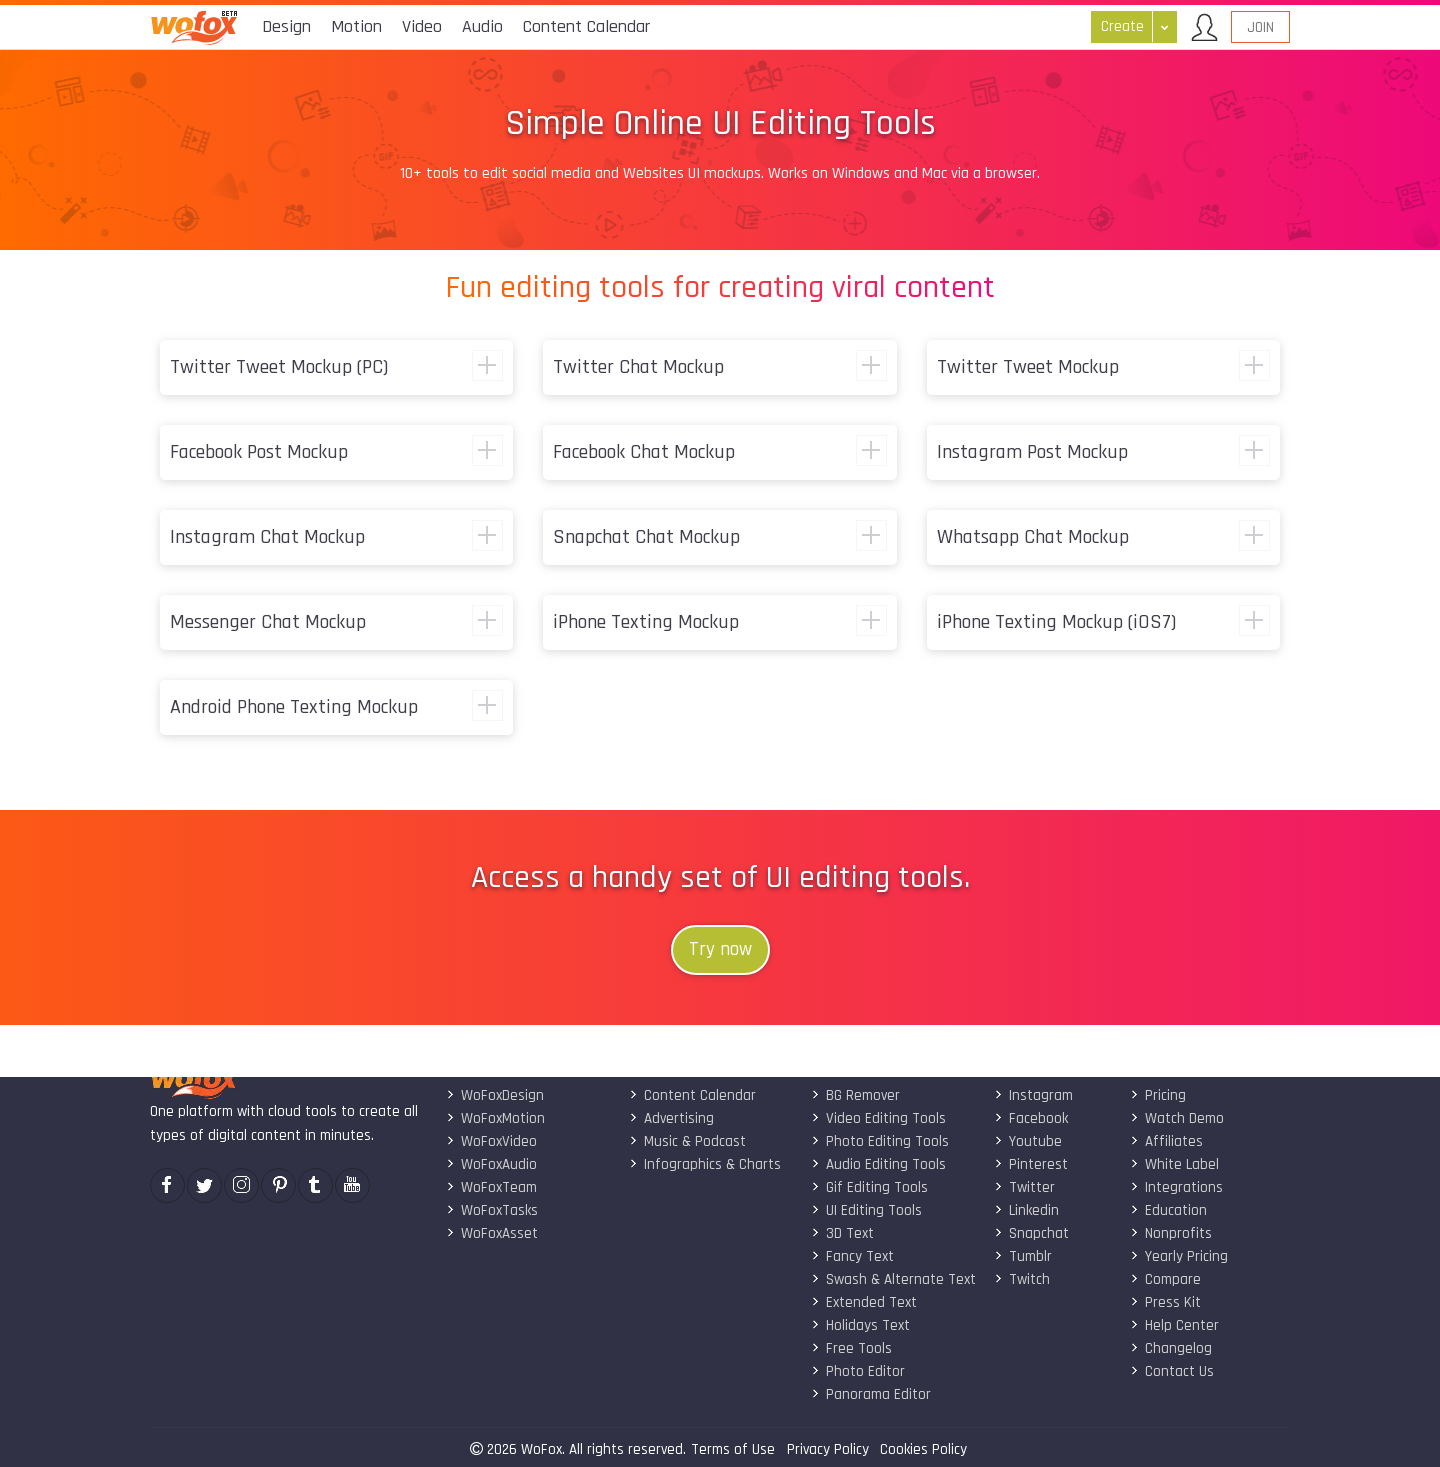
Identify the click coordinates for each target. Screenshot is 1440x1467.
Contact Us (1172, 1371)
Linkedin (1026, 1210)
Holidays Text (860, 1325)
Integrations (1176, 1187)
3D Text (842, 1233)
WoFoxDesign (495, 1095)
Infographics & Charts (705, 1164)
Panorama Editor (871, 1394)
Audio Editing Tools (878, 1164)
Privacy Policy (828, 1449)
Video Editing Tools (878, 1118)
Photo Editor (858, 1371)
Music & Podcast (687, 1141)
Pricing (1158, 1095)
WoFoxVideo (491, 1141)
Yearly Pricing (1179, 1256)
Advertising (671, 1118)
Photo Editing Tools (880, 1141)
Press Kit (1165, 1302)
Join (1260, 27)
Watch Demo (1177, 1118)
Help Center (1174, 1325)
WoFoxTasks (492, 1210)
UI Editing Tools (866, 1210)
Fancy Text (852, 1256)
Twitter (1024, 1187)
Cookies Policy (923, 1449)
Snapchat (1031, 1233)
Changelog (1171, 1348)
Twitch (1022, 1279)
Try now (720, 949)
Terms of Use (733, 1449)
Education (1168, 1210)
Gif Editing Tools (869, 1187)
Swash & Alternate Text (893, 1279)
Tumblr (1023, 1256)
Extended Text (864, 1302)
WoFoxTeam (491, 1187)
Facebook (1031, 1118)
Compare (1165, 1279)
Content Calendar (692, 1095)
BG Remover (855, 1095)
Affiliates (1166, 1141)
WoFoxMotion (495, 1118)
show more (487, 365)
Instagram (1033, 1095)
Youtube (1028, 1141)
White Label (1174, 1164)
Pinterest (1031, 1164)
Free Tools (851, 1348)
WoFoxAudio (491, 1164)
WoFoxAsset (492, 1233)
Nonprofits (1171, 1233)
